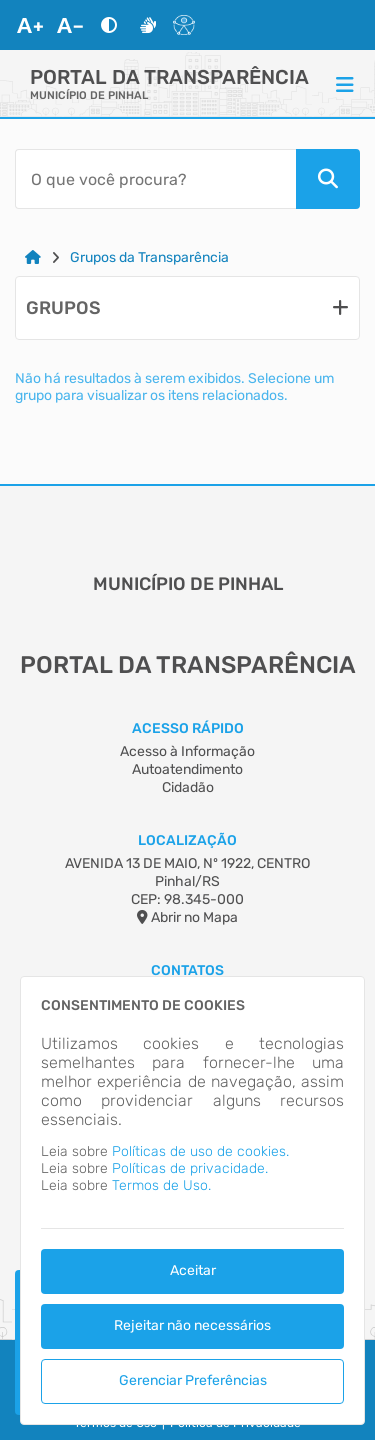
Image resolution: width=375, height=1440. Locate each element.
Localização (187, 840)
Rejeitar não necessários (192, 1325)
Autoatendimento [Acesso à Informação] (187, 769)
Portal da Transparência (169, 77)
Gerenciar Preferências (193, 1380)
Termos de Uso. (161, 1185)
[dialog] (192, 1200)
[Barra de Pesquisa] (155, 179)
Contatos (187, 970)
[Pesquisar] (328, 179)
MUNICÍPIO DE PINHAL (89, 95)
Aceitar (193, 1270)
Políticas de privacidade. (190, 1168)
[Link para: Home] (33, 257)
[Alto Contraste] (109, 25)
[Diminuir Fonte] (70, 25)
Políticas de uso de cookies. (200, 1151)
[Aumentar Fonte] (30, 25)
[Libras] (148, 25)
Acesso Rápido (188, 728)
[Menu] (345, 84)
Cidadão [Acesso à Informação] (188, 787)
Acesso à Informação (187, 751)
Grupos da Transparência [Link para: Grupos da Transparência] (149, 257)
